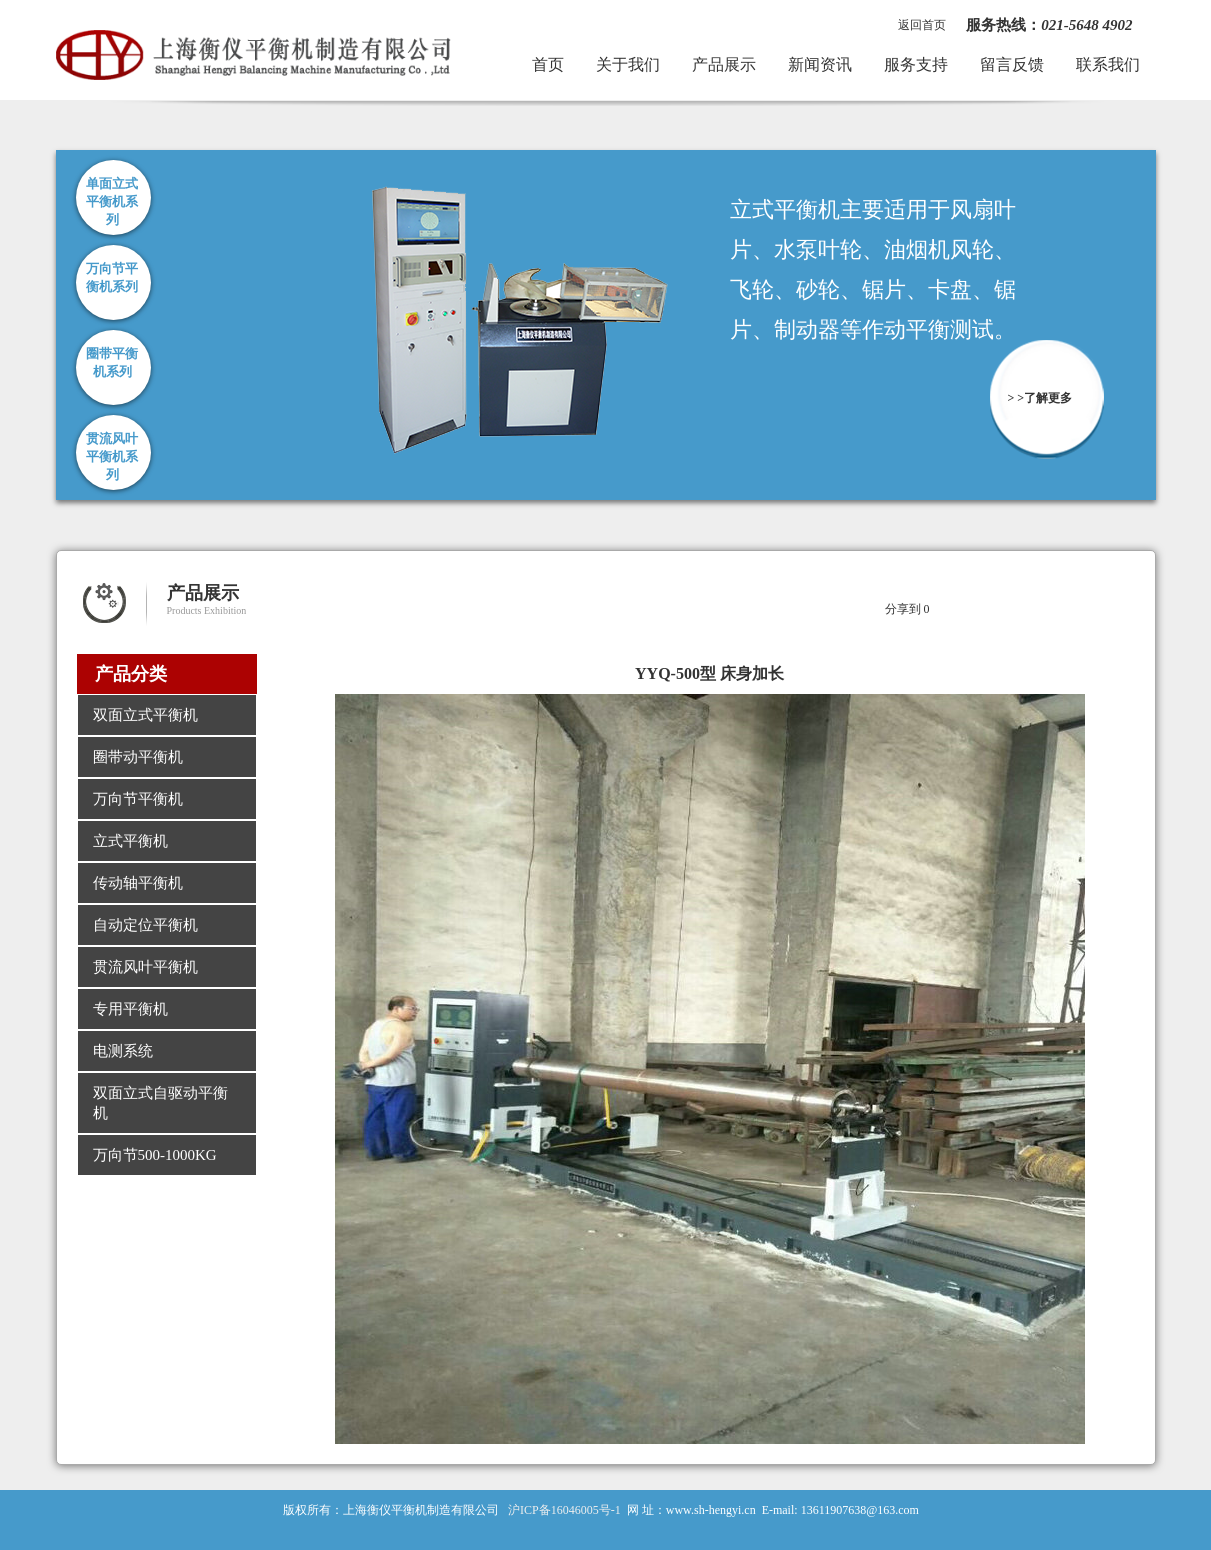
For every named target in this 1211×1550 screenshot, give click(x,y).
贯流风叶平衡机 (145, 967)
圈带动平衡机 (138, 757)
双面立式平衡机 (145, 715)
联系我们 (1108, 64)
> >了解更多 (1040, 398)
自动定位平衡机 (145, 925)
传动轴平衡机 (138, 883)
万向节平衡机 (138, 799)
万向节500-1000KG (155, 1155)
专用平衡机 (130, 1009)
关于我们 (628, 64)
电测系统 (123, 1051)
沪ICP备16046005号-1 (564, 1510)
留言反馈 (1012, 64)
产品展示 (724, 64)
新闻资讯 (820, 64)
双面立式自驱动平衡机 (160, 1103)
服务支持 (916, 64)
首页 (548, 64)
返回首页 (922, 25)
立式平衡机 (130, 841)
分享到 (903, 609)
